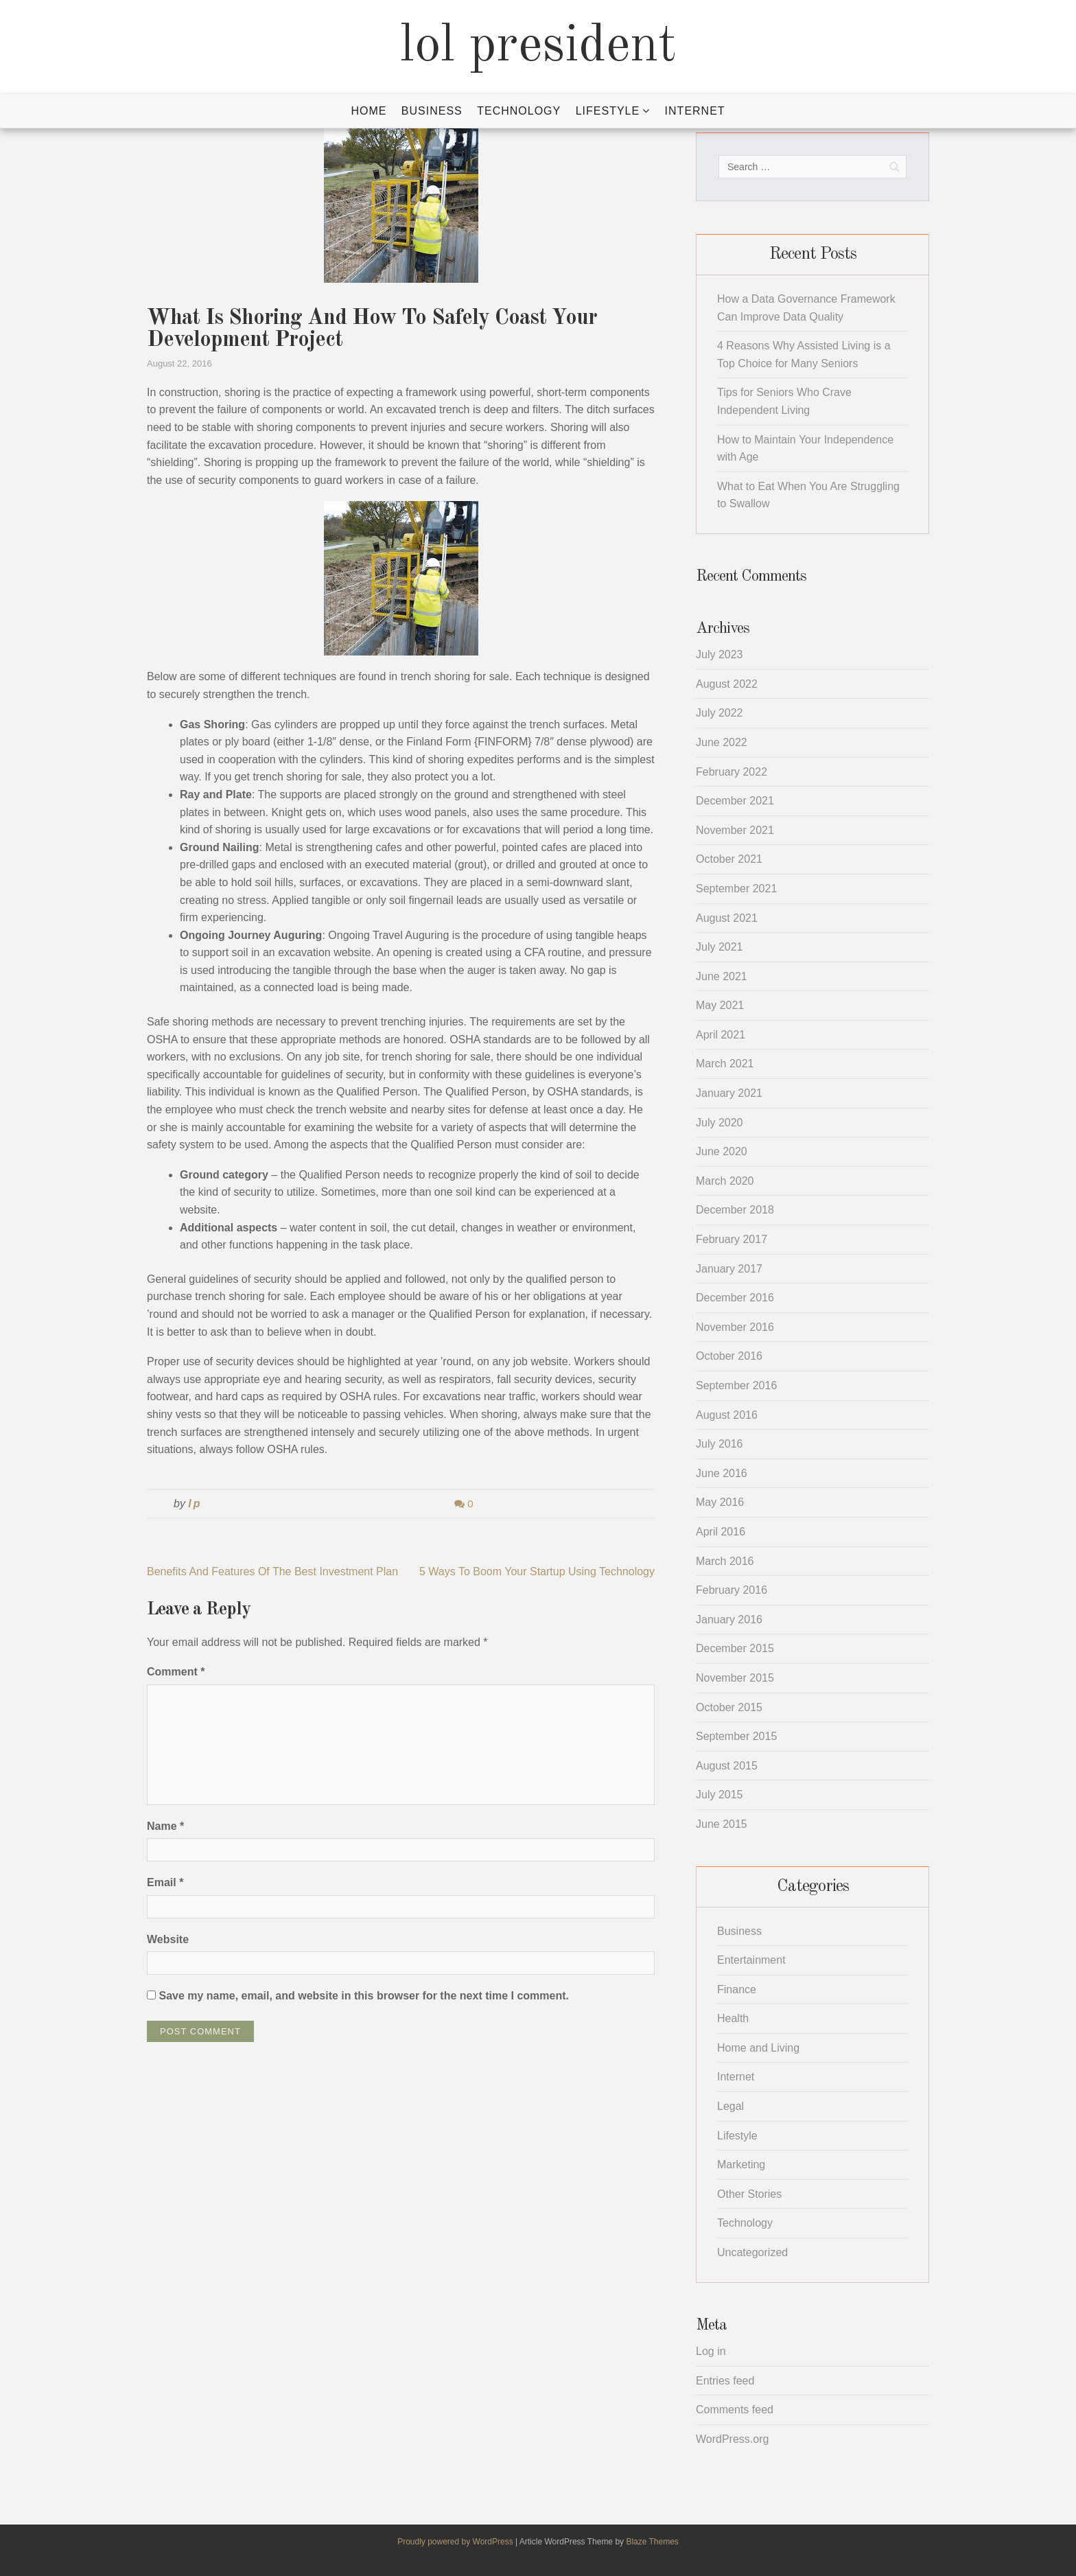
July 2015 (719, 1794)
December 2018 (735, 1210)
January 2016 (729, 1619)
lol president (538, 47)
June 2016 (721, 1473)
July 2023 (719, 654)
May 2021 (720, 1005)
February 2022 (731, 772)
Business (432, 111)
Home (368, 111)
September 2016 (736, 1385)
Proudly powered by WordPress (456, 2541)
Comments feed (734, 2409)
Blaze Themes (652, 2541)
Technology (519, 111)
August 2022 (727, 684)
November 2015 (735, 1678)
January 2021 (729, 1093)
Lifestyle (608, 111)
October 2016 (729, 1356)
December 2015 (735, 1648)
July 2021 (719, 947)
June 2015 (721, 1824)
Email (165, 1882)
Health (733, 2018)
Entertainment (751, 1960)
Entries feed (725, 2381)
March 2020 (725, 1181)
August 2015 (727, 1766)
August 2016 (727, 1415)
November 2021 (735, 830)
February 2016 (731, 1590)
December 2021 (735, 801)
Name (165, 1826)
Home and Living (758, 2048)
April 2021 (720, 1035)
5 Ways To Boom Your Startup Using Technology (537, 1571)
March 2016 (725, 1561)
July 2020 (719, 1122)
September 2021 (736, 888)
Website (168, 1939)
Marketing (741, 2164)
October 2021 (729, 859)
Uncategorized (752, 2252)
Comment (175, 1672)
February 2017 (731, 1239)
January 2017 (729, 1269)
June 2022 (721, 742)
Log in (711, 2351)
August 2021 (727, 918)
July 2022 (719, 713)
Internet (695, 111)
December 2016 (735, 1297)
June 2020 (721, 1151)
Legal (730, 2106)
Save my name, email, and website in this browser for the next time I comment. (364, 1995)
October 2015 (729, 1707)
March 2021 (725, 1063)
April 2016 (720, 1532)
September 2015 (736, 1736)
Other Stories (749, 2194)
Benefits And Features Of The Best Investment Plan (272, 1571)
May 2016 (720, 1502)
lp (195, 1503)
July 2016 (719, 1444)
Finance (736, 1989)
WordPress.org (732, 2439)
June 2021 (721, 976)
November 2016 (735, 1327)
